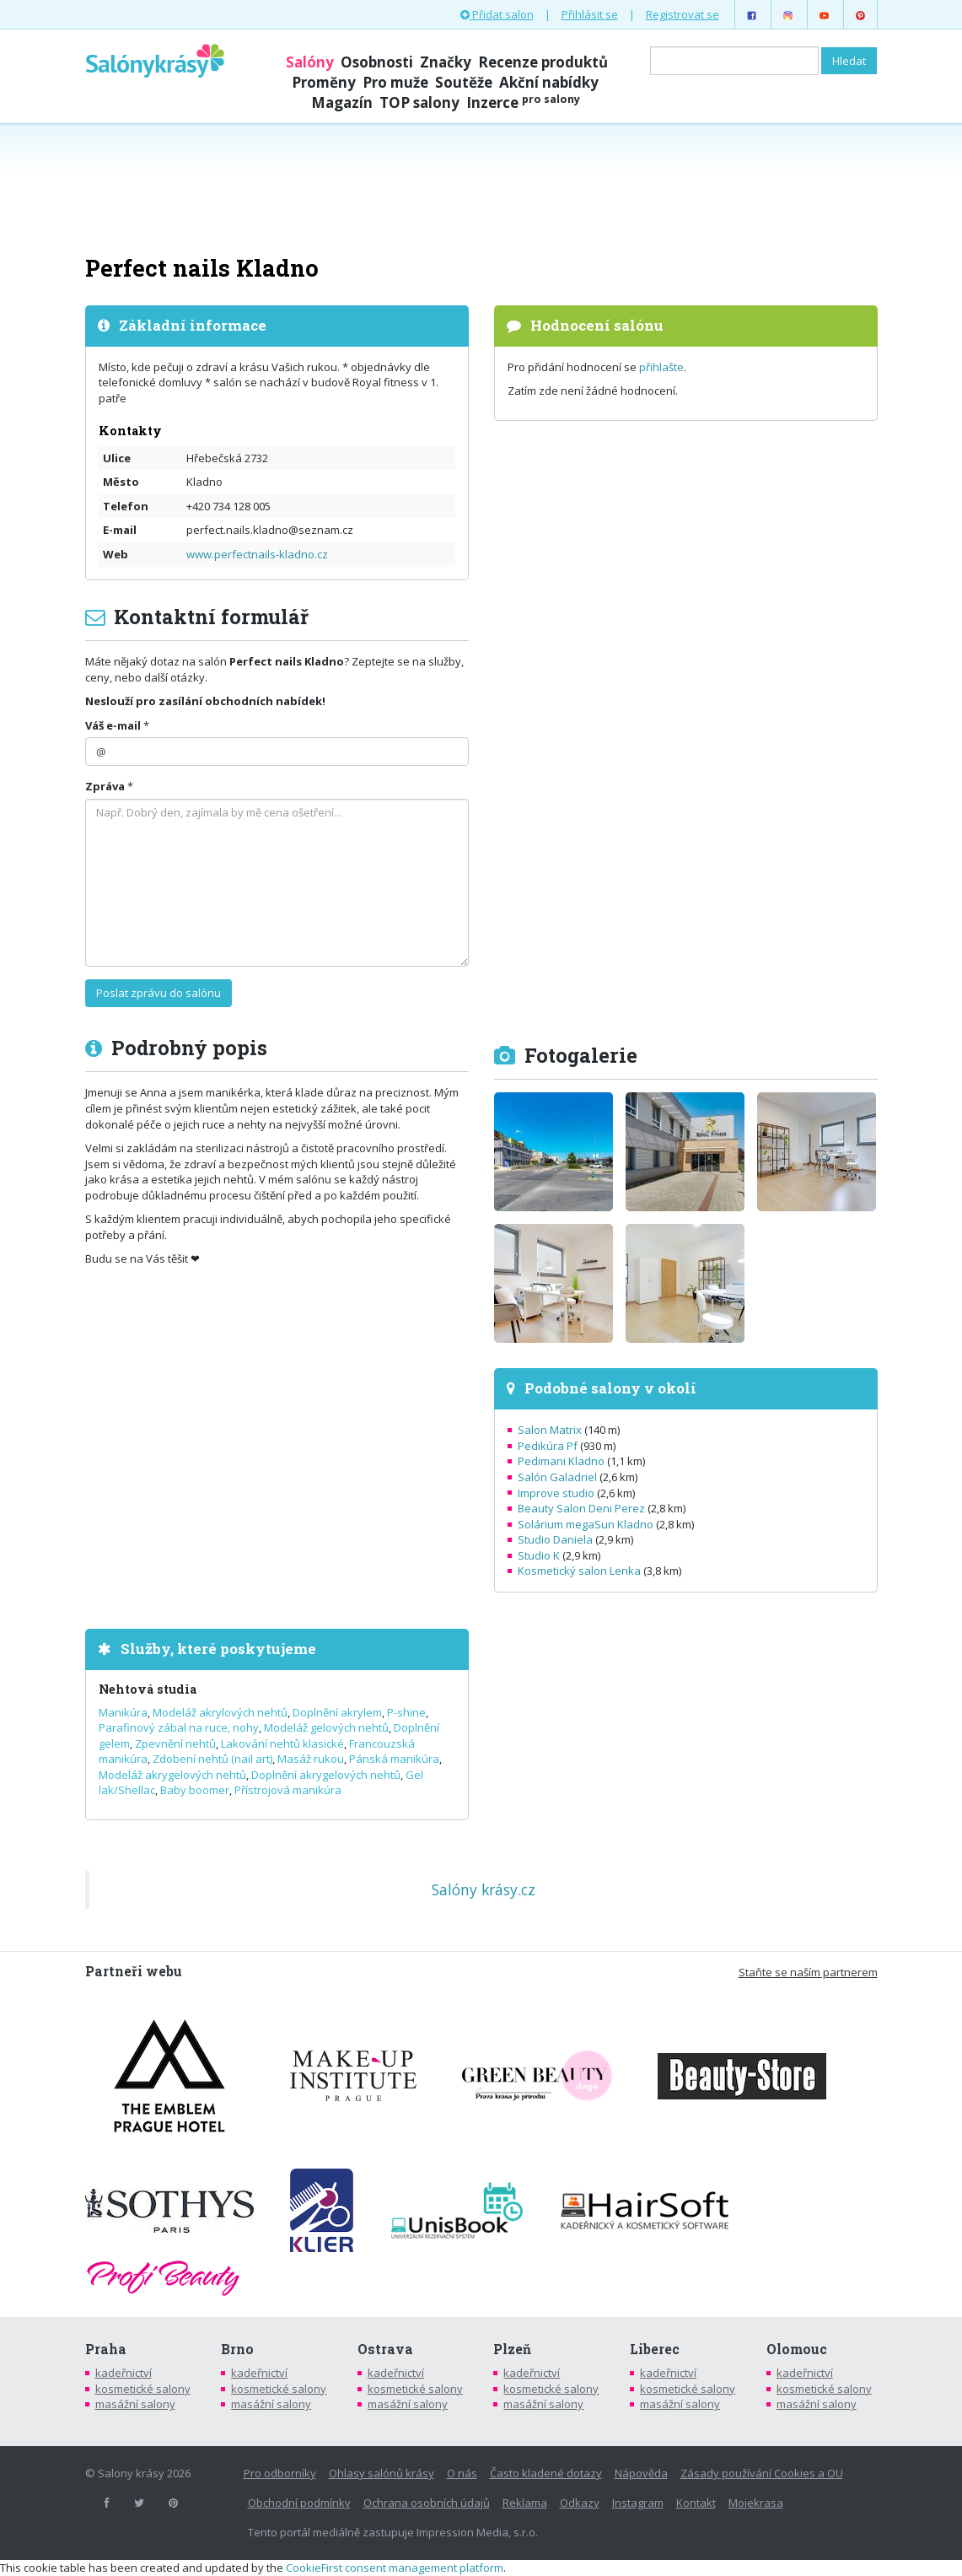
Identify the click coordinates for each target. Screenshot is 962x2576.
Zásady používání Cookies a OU (761, 2473)
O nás (462, 2473)
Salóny (310, 62)
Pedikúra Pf (548, 1445)
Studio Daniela (555, 1539)
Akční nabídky (549, 82)
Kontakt (696, 2502)
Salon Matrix (550, 1429)
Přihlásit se (590, 14)
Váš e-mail (113, 725)
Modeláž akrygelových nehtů (172, 1774)
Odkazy (579, 2502)
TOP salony (419, 102)
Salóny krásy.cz (483, 1889)
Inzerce (523, 102)
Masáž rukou (310, 1758)
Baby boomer (194, 1789)
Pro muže (395, 82)
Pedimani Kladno (561, 1461)
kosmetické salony (143, 2388)
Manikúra (123, 1712)
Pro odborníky (280, 2473)
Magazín (342, 102)
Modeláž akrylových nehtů (220, 1712)
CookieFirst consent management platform (394, 2567)
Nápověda (641, 2473)
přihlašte (661, 367)
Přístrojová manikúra (287, 1789)
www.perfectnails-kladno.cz (257, 554)
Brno (237, 2349)
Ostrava (385, 2349)
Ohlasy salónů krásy (381, 2473)
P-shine (406, 1712)
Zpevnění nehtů (175, 1743)
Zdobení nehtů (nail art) (212, 1758)
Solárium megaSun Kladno (585, 1524)
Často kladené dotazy (546, 2473)
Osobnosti (377, 62)
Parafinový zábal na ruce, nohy (179, 1727)
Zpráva (105, 786)
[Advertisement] (481, 187)
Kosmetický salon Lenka (579, 1570)
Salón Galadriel (557, 1477)
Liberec (655, 2349)
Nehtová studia (147, 1689)
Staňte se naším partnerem (808, 1972)
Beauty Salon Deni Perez (581, 1508)
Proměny (324, 82)
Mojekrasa (755, 2502)
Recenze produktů (543, 62)
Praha (105, 2349)
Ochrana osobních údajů (426, 2502)
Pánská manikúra (394, 1758)
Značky (445, 62)
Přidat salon (497, 14)
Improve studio (556, 1493)
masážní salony (135, 2404)
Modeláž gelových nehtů (326, 1727)
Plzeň (512, 2349)
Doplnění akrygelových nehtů (325, 1774)
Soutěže (463, 82)
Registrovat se (682, 14)
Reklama (524, 2502)
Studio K (539, 1555)
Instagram (638, 2502)
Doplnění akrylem (337, 1712)
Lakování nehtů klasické (282, 1743)
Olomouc (796, 2349)
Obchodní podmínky (299, 2502)
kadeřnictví (123, 2372)
